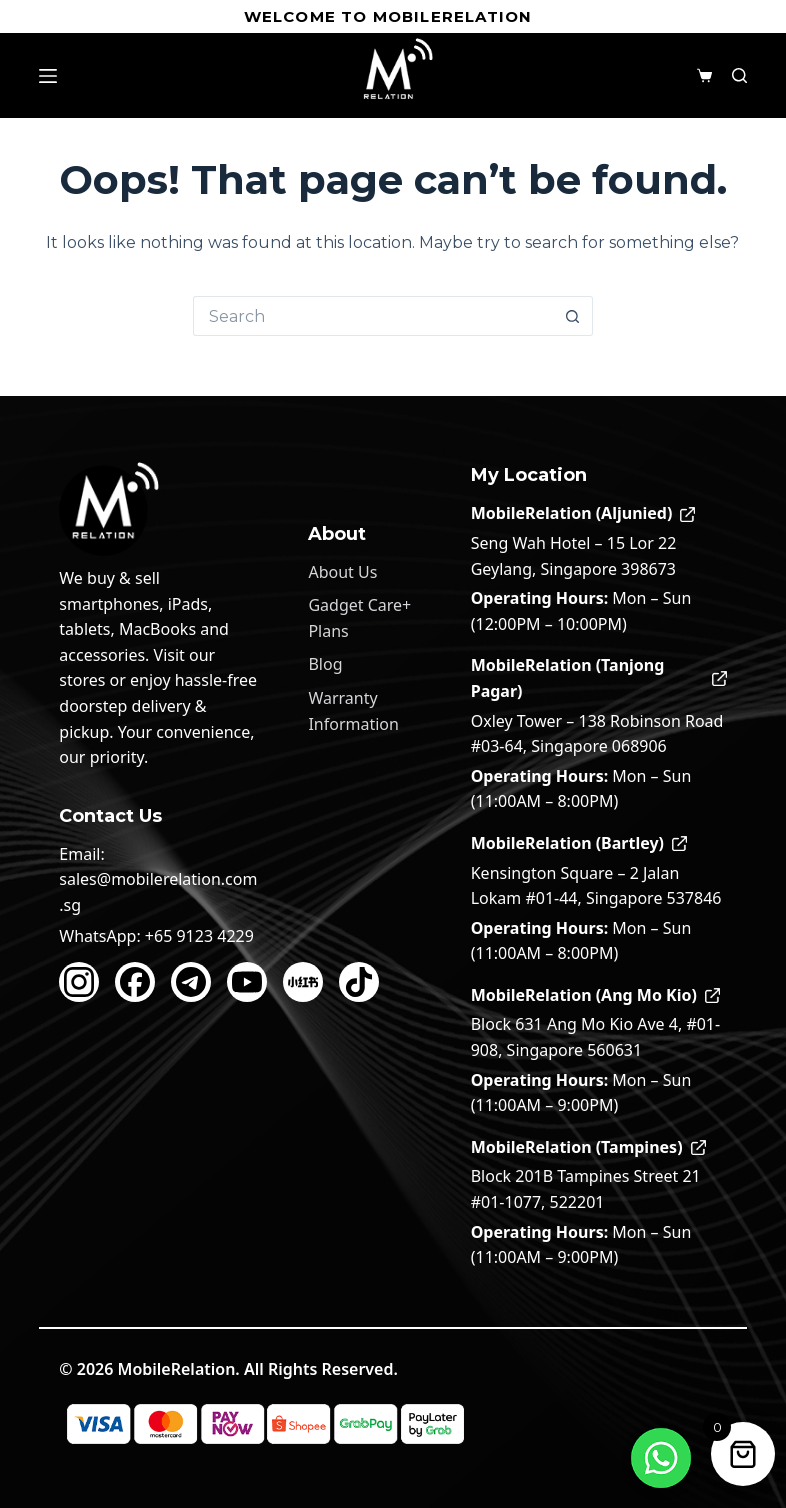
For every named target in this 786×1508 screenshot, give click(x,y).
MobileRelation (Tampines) (588, 1147)
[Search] (739, 75)
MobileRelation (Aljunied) (583, 513)
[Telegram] (191, 982)
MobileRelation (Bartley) (579, 843)
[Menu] (48, 76)
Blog (325, 664)
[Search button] (573, 316)
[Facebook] (135, 982)
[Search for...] (373, 316)
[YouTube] (247, 982)
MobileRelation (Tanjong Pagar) (599, 678)
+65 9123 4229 (199, 936)
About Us (342, 572)
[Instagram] (79, 982)
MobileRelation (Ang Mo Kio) (595, 995)
